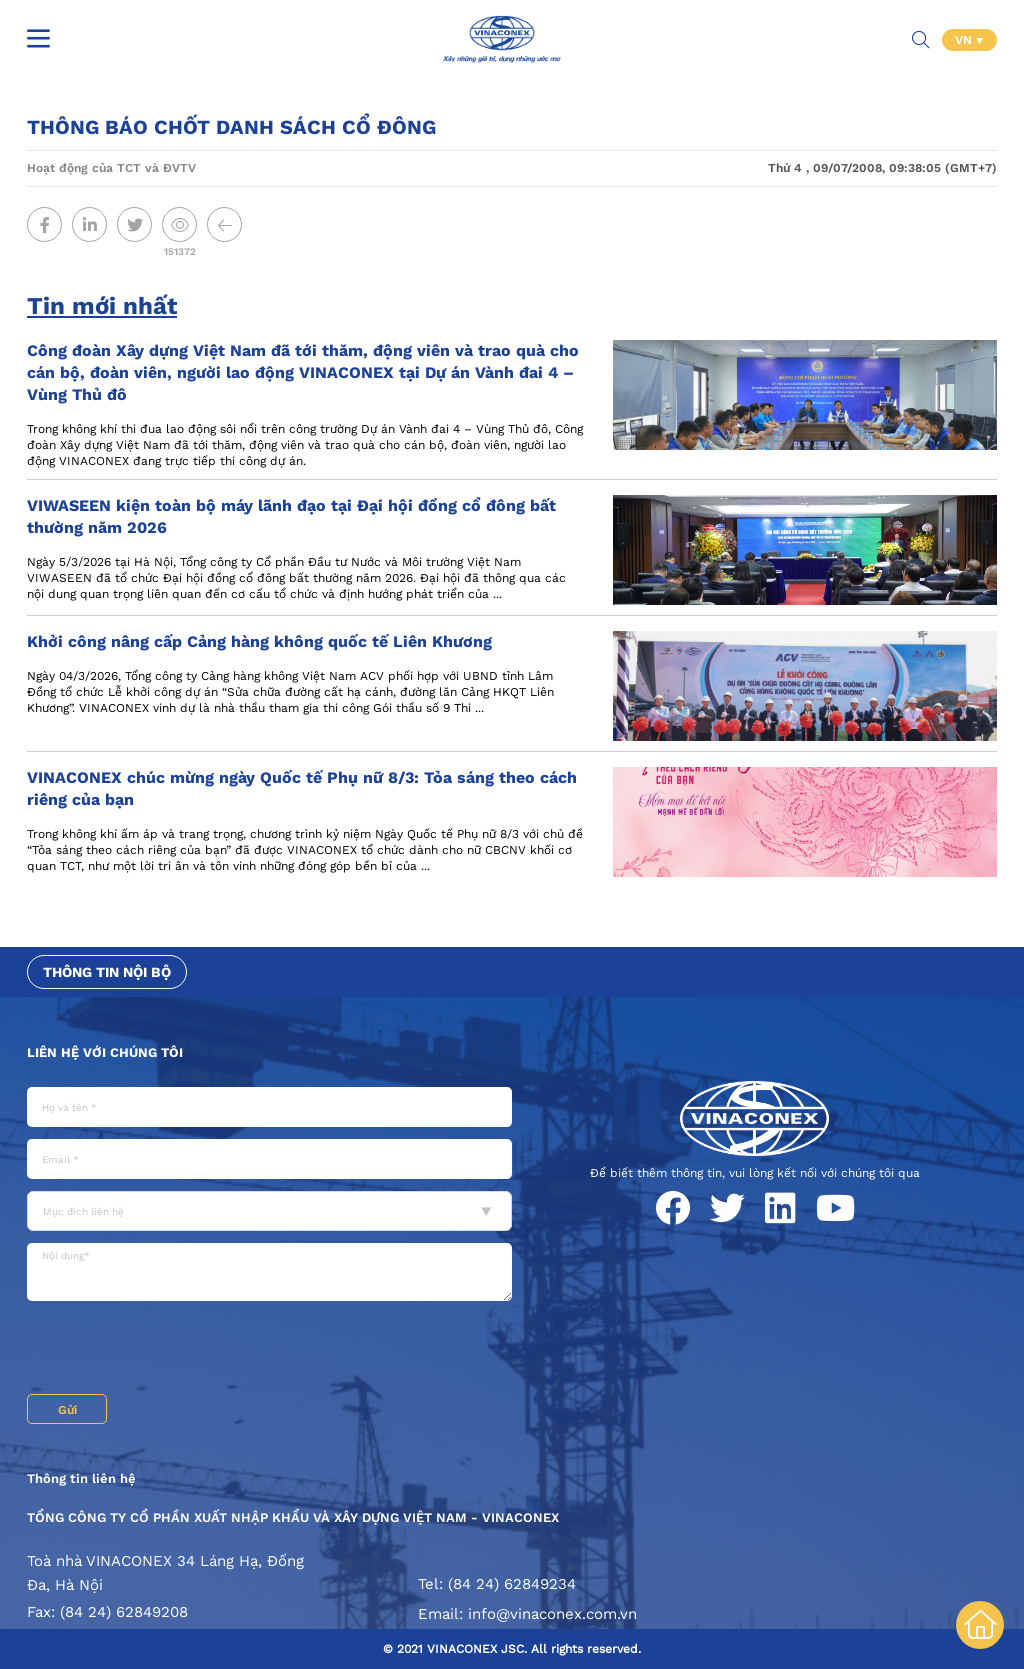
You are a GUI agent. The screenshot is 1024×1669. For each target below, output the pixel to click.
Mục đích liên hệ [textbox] (83, 1211)
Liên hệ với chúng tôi (105, 1052)
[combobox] (269, 1211)
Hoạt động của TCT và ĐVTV (111, 168)
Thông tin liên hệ (81, 1478)
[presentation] (179, 1350)
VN (965, 40)
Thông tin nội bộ (107, 972)
